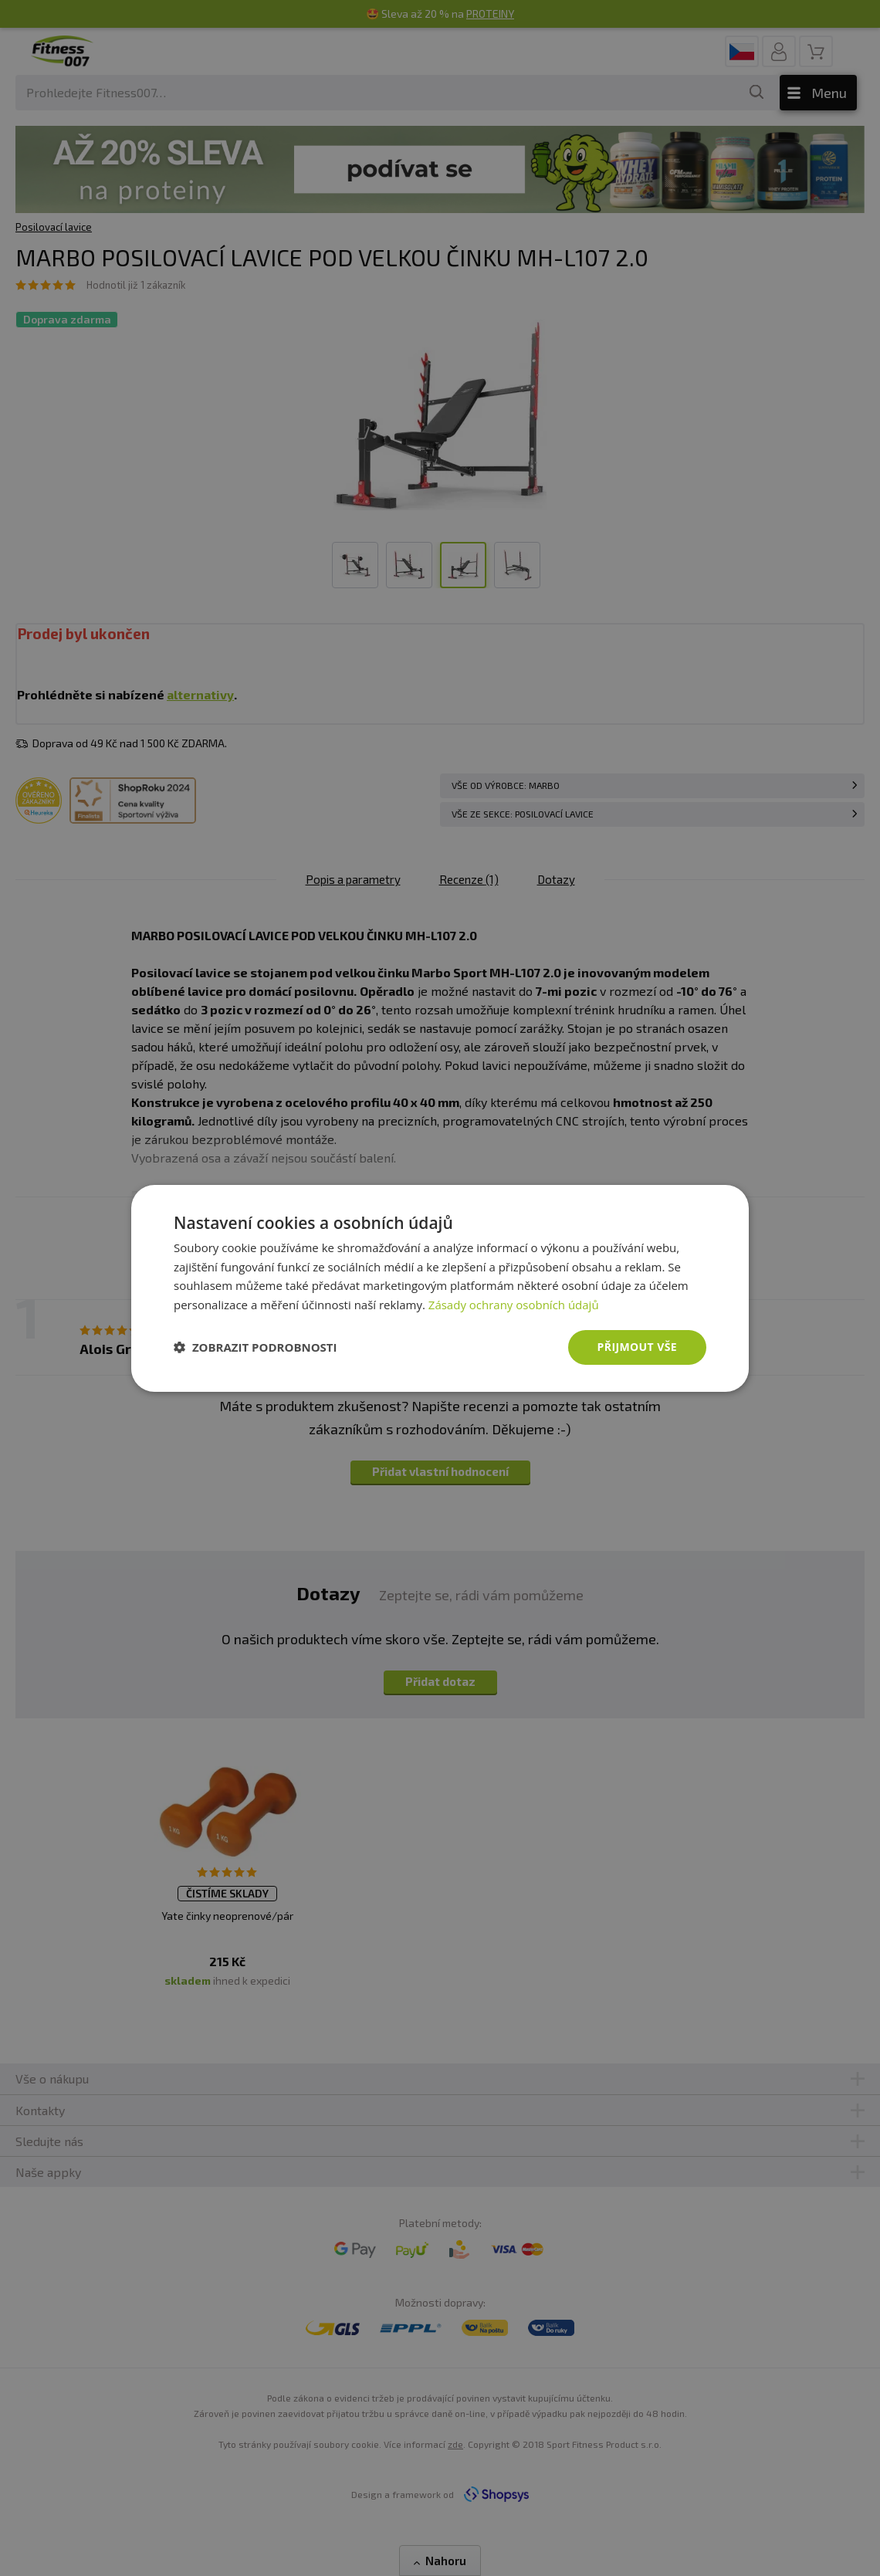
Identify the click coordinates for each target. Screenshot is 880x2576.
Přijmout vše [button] (637, 1346)
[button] (255, 1347)
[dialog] (440, 1287)
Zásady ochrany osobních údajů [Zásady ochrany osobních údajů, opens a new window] (513, 1304)
